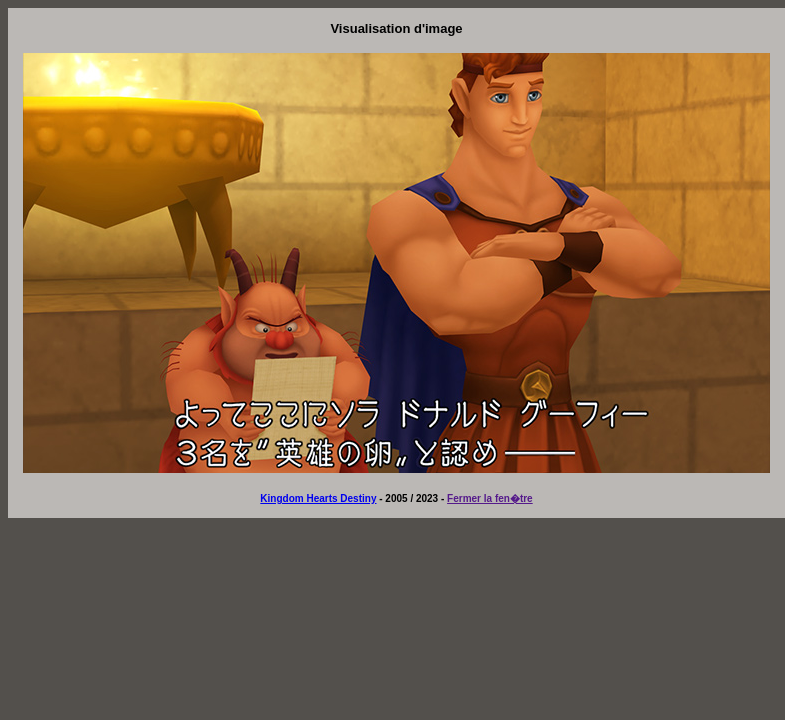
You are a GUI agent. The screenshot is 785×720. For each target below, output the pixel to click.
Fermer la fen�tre (490, 498)
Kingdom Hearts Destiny (318, 498)
